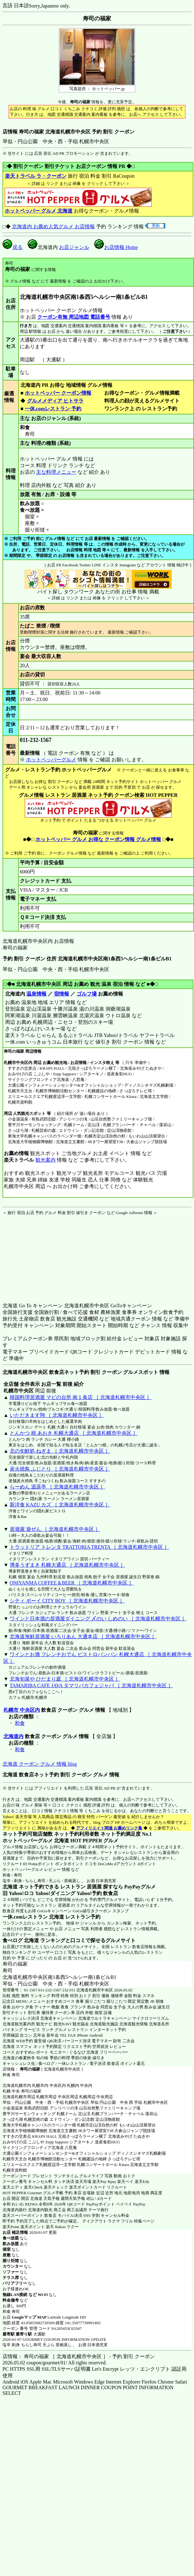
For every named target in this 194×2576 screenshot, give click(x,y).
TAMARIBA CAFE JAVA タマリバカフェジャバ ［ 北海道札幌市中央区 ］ (91, 1685)
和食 (20, 1723)
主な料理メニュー (56, 472)
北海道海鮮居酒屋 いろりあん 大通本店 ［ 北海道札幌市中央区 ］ (83, 1636)
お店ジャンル (74, 247)
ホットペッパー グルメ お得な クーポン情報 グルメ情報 (98, 839)
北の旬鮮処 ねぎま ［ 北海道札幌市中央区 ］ (60, 1451)
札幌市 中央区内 (21, 1710)
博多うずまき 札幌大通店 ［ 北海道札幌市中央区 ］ (67, 1565)
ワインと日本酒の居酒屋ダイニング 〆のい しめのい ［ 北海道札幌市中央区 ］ (98, 1618)
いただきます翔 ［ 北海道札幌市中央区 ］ (57, 1415)
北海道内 (13, 1736)
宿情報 (61, 993)
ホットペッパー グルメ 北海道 (39, 210)
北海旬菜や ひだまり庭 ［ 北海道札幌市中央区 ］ (65, 1679)
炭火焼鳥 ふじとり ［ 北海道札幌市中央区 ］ (60, 1469)
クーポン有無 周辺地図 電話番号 (73, 317)
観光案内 (45, 1160)
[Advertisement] (42, 1255)
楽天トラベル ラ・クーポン (36, 176)
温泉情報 (36, 993)
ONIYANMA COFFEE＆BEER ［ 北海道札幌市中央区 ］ (72, 1582)
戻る (13, 247)
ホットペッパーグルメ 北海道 (36, 1840)
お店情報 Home (116, 247)
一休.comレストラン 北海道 (33, 1917)
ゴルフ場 (87, 993)
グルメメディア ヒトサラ (55, 400)
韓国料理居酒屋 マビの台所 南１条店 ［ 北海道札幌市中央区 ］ (81, 1397)
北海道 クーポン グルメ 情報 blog (40, 1764)
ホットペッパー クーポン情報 (58, 393)
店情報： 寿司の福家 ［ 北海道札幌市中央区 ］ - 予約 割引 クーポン (79, 2356)
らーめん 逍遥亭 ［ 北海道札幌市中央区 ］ (57, 1486)
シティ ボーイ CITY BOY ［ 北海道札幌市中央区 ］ (67, 1600)
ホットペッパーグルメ (51, 759)
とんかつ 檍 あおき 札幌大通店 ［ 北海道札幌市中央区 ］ (74, 1433)
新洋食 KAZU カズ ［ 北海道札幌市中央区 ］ (60, 1504)
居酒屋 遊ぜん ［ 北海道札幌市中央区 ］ (55, 1529)
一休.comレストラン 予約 (53, 408)
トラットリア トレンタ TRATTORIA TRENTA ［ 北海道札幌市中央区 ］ (89, 1547)
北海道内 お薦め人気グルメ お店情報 (53, 226)
